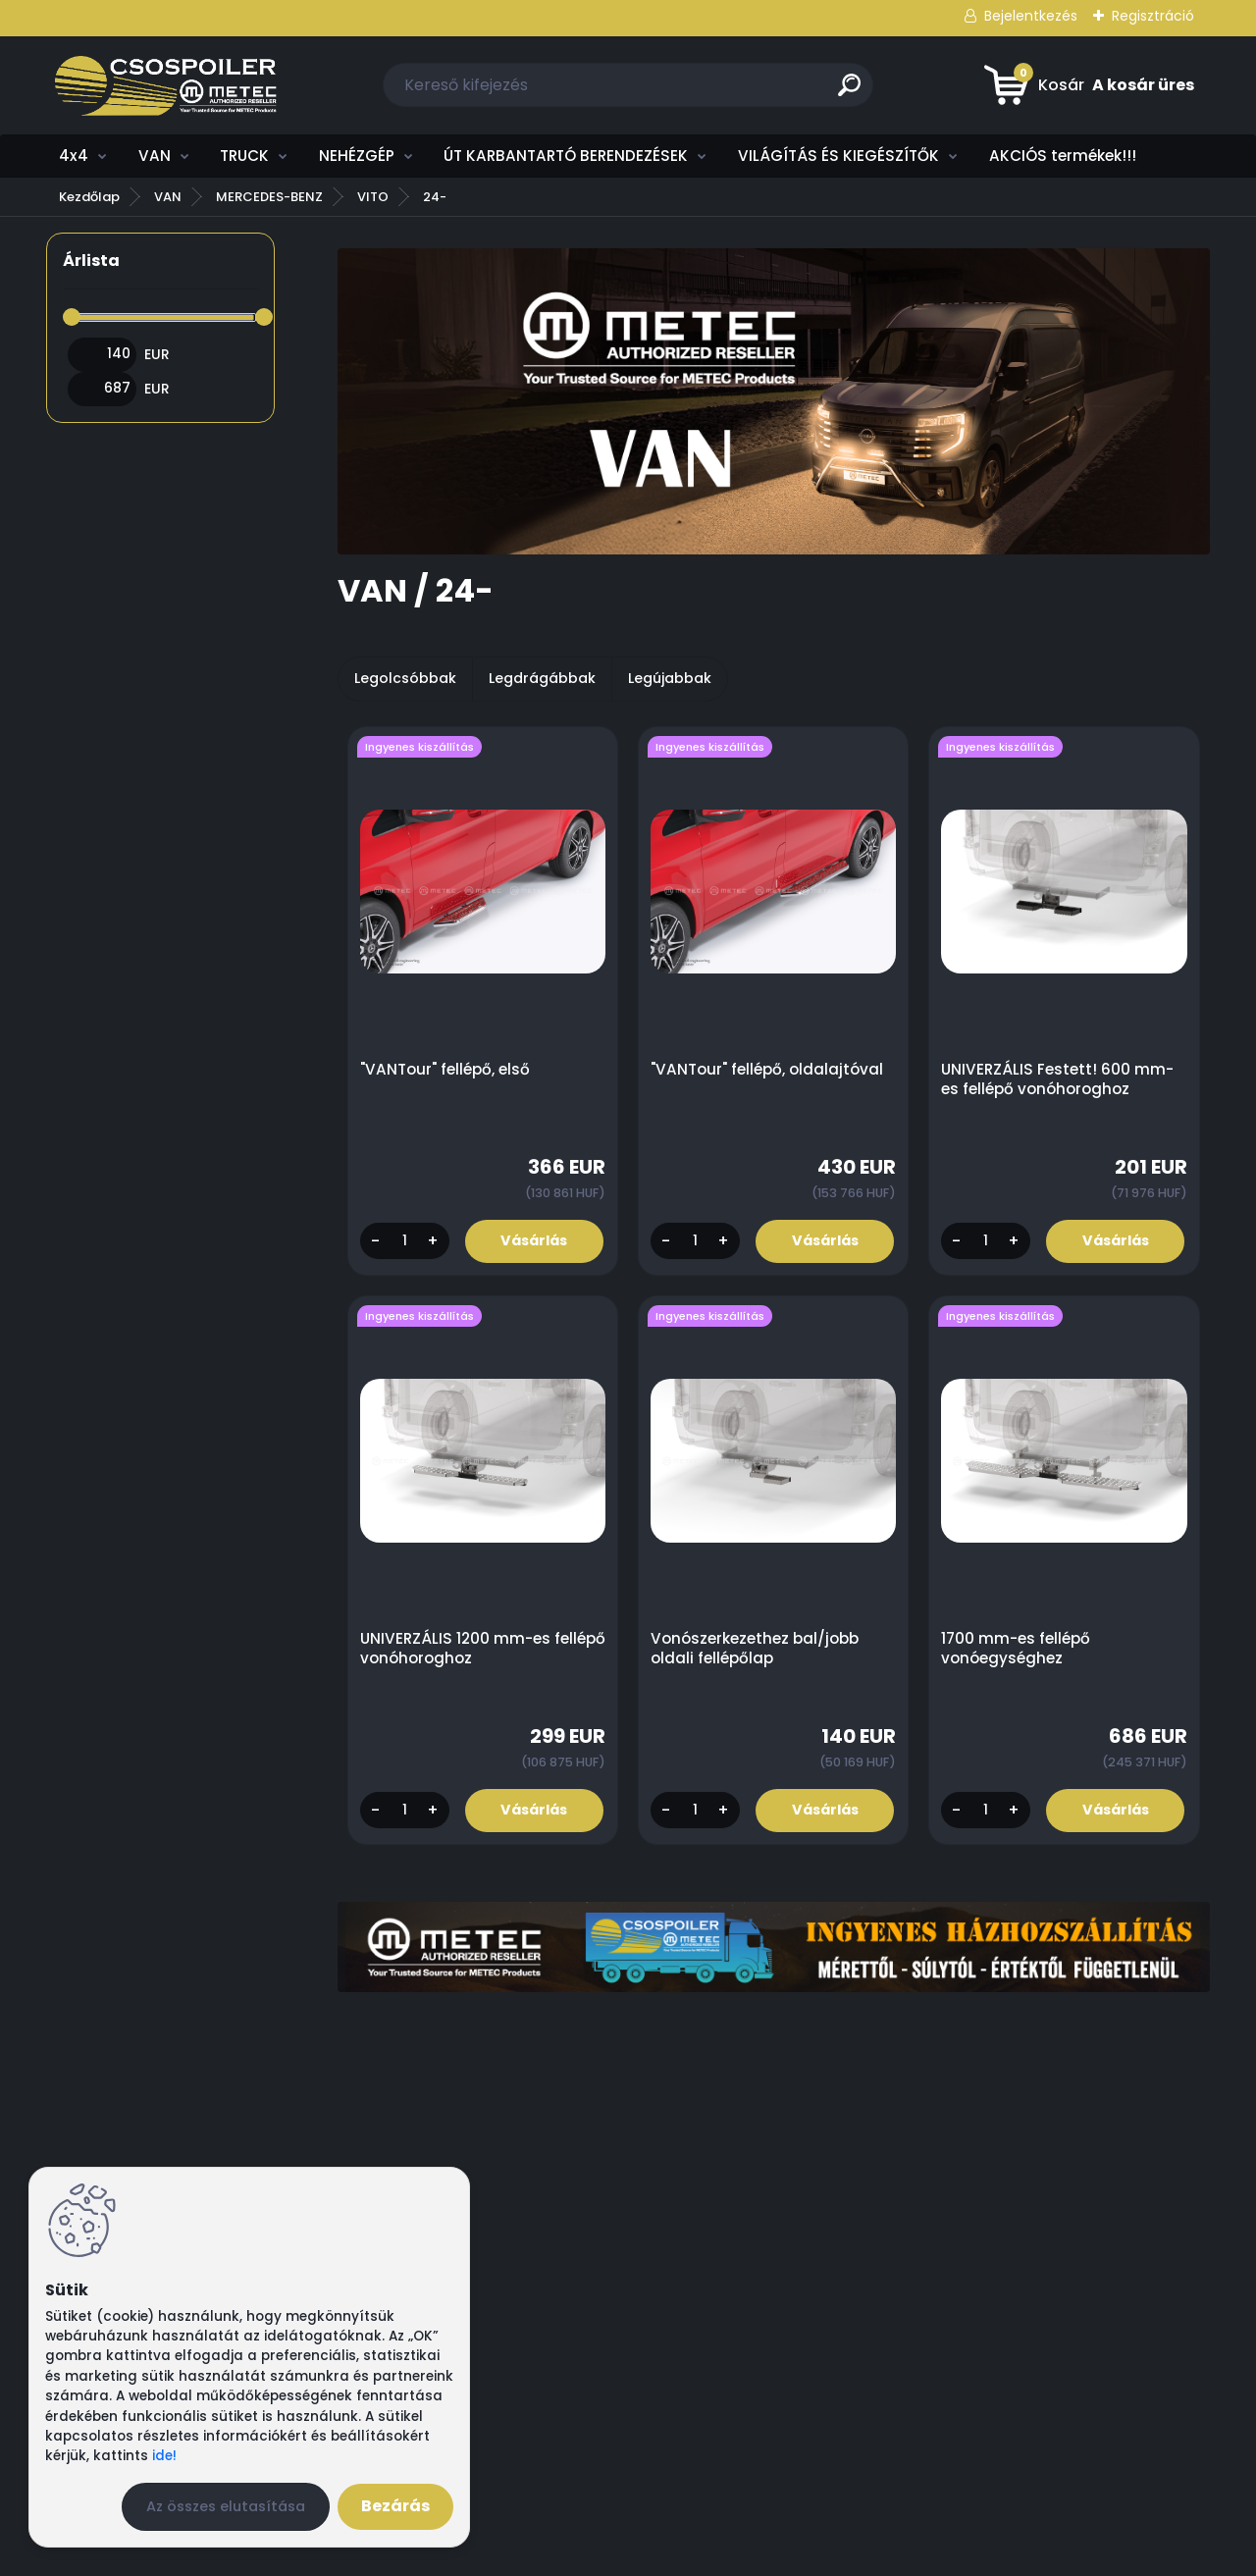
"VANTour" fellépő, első (445, 1069)
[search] (849, 93)
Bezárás (395, 2506)
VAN (154, 155)
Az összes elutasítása (225, 2506)
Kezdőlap (89, 196)
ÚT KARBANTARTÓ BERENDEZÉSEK (566, 155)
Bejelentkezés (1030, 16)
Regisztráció (1153, 16)
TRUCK (244, 155)
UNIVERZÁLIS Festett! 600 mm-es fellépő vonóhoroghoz (1058, 1079)
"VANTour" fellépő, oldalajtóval (768, 1069)
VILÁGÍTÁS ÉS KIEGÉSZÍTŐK (838, 155)
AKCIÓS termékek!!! (1062, 155)
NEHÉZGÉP (356, 155)
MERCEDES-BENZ (269, 196)
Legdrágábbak (542, 678)
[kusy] (404, 1242)
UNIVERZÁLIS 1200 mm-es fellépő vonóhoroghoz (455, 1650)
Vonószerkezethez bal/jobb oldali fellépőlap (756, 1650)
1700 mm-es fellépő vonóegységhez (1016, 1650)
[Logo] (166, 85)
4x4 (73, 155)
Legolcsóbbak (405, 678)
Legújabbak (669, 678)
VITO (373, 196)
